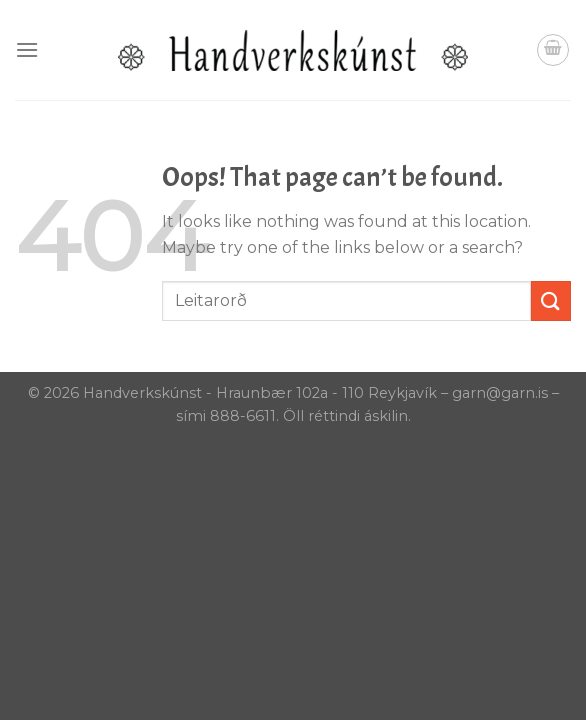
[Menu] (27, 49)
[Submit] (551, 300)
